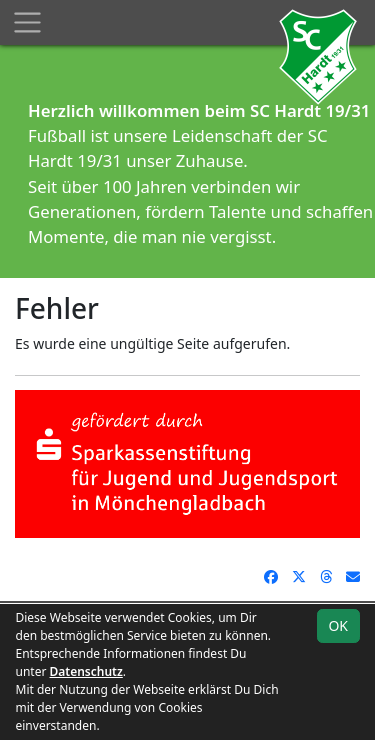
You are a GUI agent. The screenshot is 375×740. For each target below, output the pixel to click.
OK (338, 625)
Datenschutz (86, 671)
